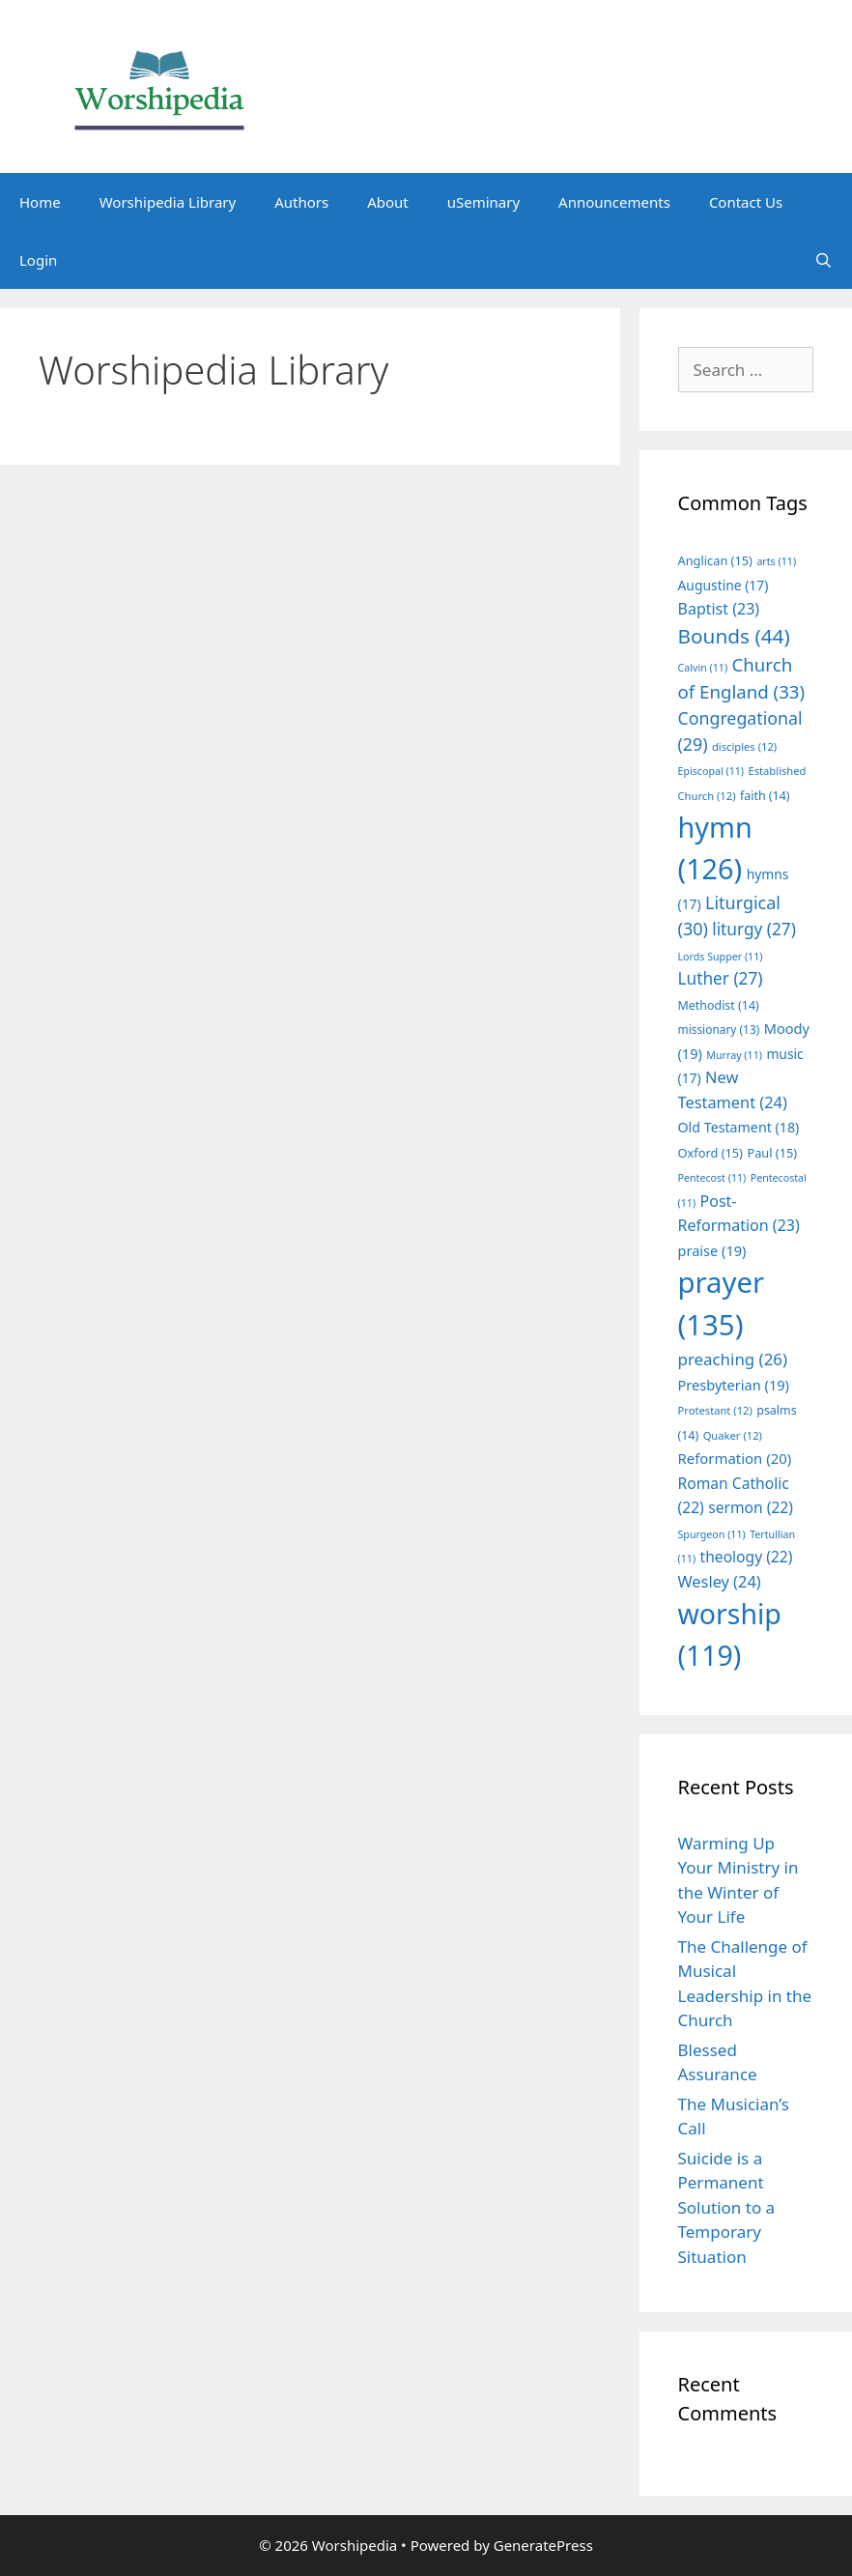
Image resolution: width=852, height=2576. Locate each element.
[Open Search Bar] (823, 260)
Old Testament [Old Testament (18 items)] (739, 1127)
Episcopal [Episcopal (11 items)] (711, 771)
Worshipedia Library (167, 202)
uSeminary (483, 202)
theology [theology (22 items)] (746, 1556)
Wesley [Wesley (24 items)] (719, 1581)
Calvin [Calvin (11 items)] (703, 667)
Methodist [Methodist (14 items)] (718, 1005)
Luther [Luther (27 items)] (720, 978)
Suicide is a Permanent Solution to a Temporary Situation (727, 2207)
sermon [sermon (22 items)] (750, 1507)
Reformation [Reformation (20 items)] (735, 1458)
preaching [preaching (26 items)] (733, 1359)
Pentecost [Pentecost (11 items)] (712, 1178)
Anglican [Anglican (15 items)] (715, 560)
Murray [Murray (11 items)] (734, 1055)
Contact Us (745, 202)
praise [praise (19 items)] (712, 1250)
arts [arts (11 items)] (776, 561)
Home (40, 202)
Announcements (614, 202)
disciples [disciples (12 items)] (744, 746)
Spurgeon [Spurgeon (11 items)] (712, 1534)
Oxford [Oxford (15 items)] (710, 1152)
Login (38, 260)
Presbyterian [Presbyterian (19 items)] (733, 1384)
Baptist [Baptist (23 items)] (719, 608)
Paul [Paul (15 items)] (772, 1152)
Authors (301, 202)
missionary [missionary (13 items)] (719, 1029)
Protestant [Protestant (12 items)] (715, 1410)
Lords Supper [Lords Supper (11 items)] (720, 956)
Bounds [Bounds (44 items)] (734, 635)
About (388, 202)
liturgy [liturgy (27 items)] (754, 929)
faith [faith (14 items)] (765, 795)
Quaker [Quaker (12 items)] (732, 1435)
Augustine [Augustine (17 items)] (723, 585)
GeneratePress (543, 2545)
